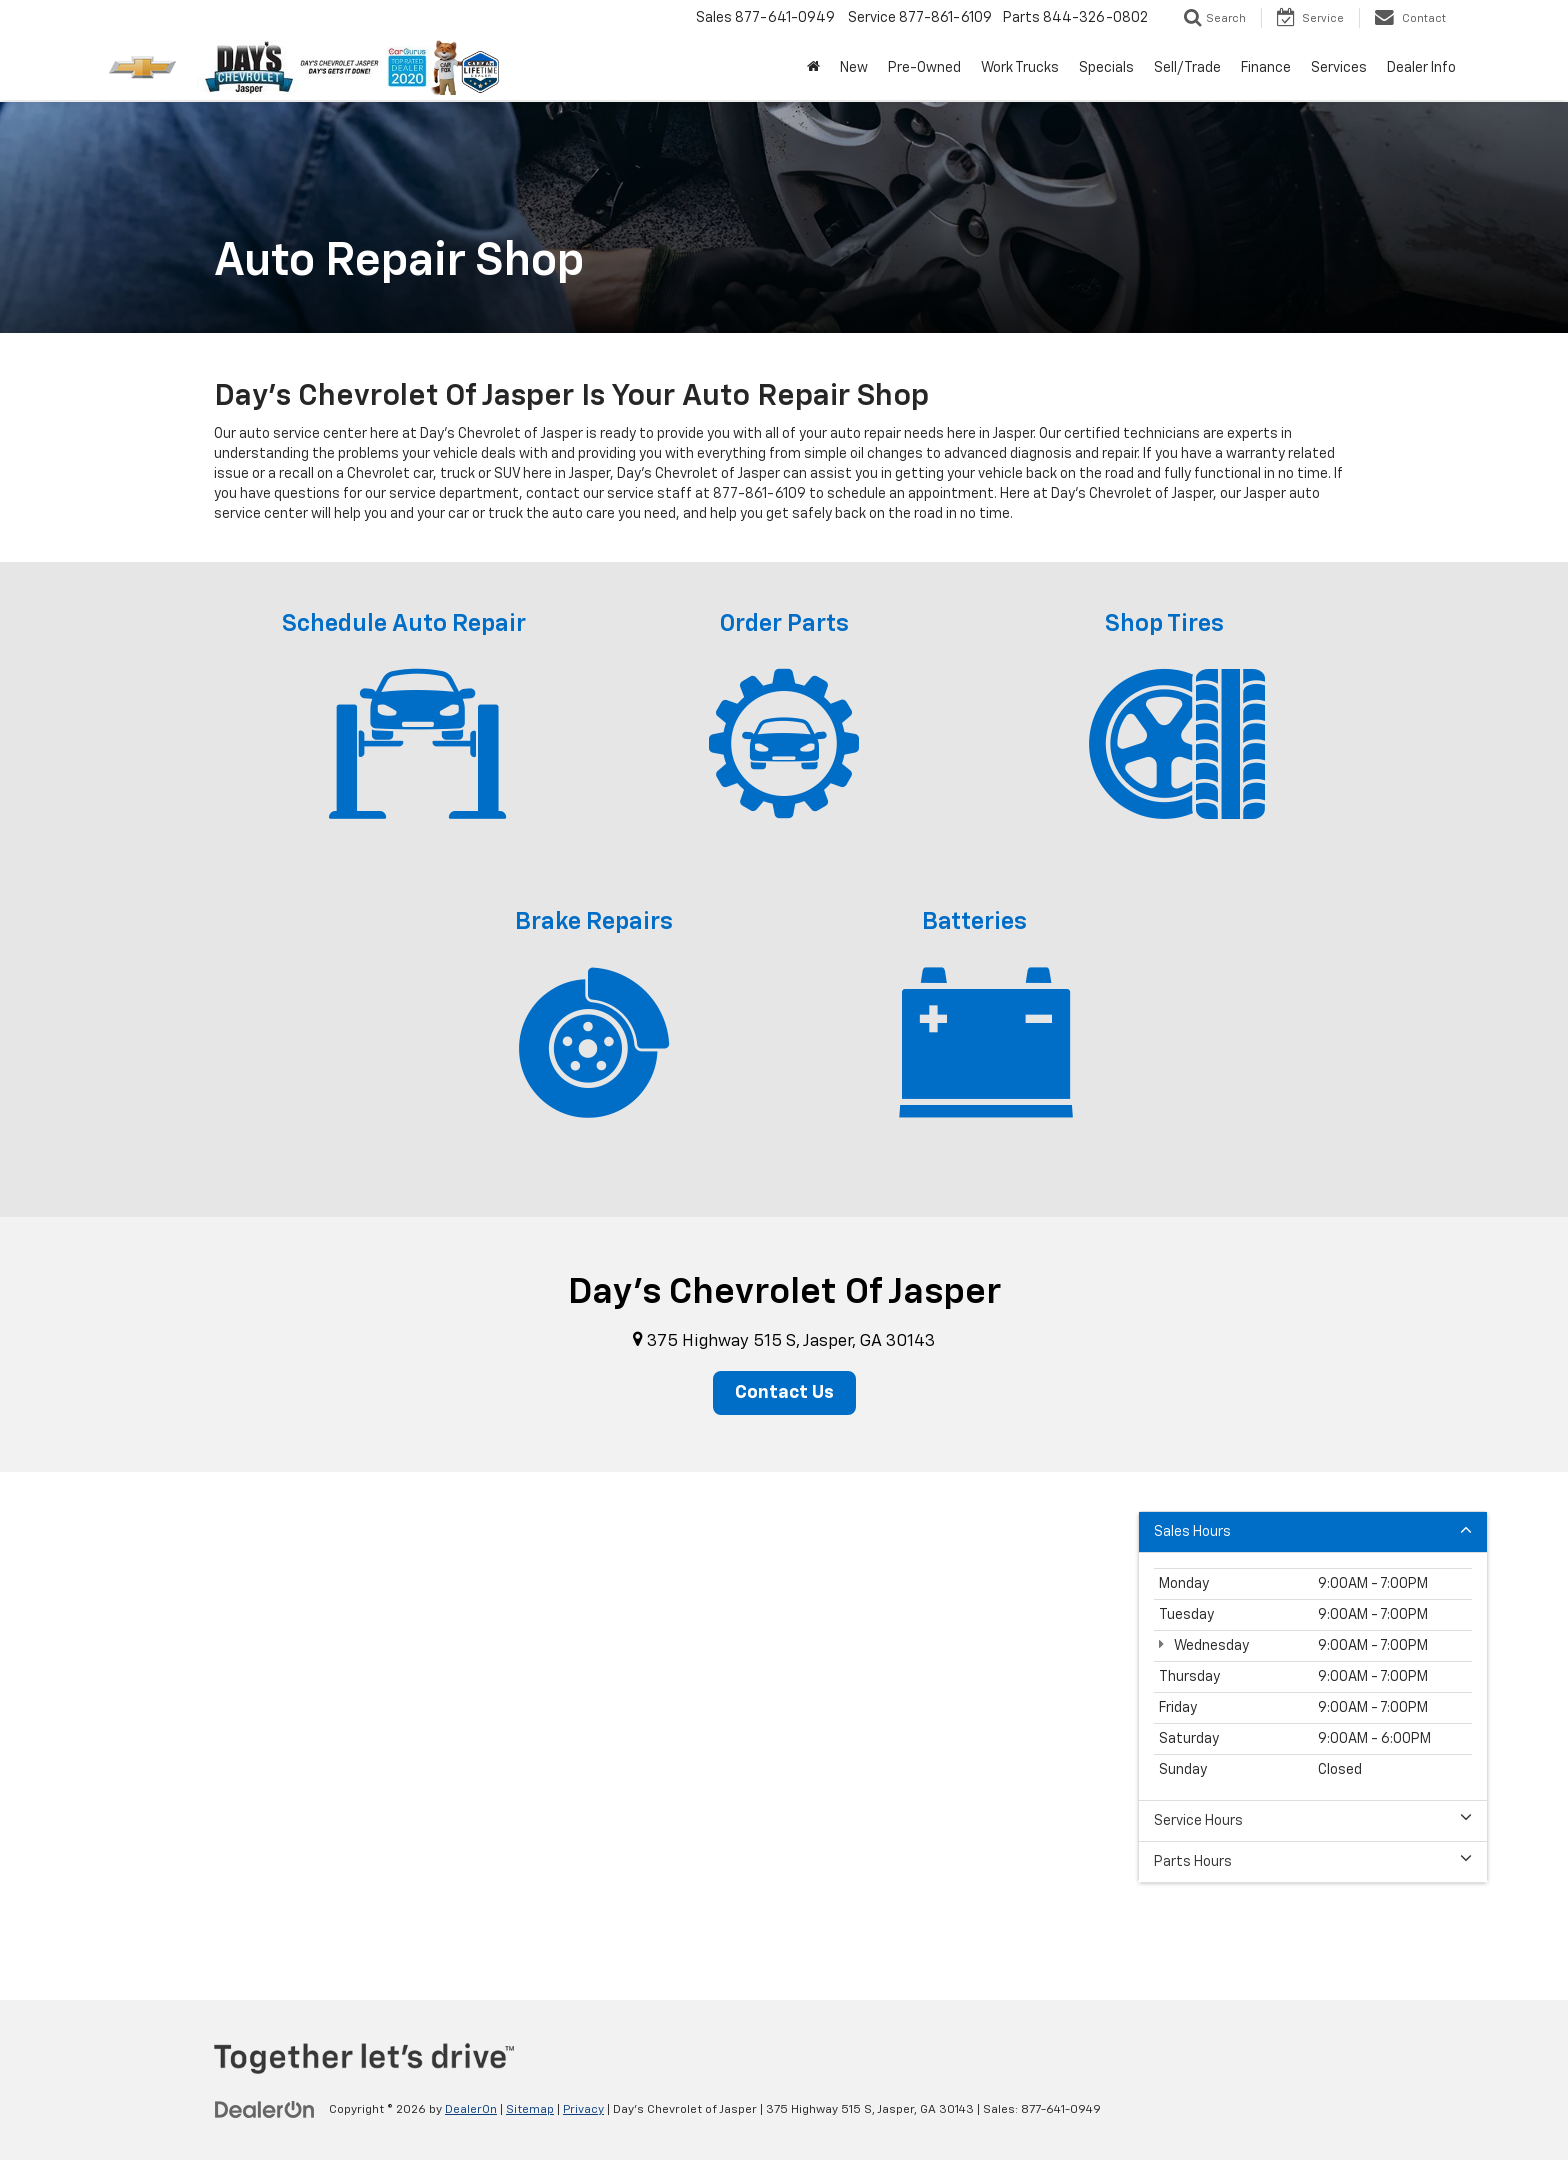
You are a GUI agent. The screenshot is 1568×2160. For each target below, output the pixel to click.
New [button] (854, 68)
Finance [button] (1266, 68)
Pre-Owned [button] (924, 68)
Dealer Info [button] (1421, 68)
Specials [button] (1106, 68)
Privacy (583, 2110)
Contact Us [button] (784, 1393)
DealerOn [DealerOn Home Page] (471, 2110)
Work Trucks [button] (1020, 68)
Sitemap (530, 2110)
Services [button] (1339, 68)
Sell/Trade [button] (1187, 68)
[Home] (813, 68)
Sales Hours (1313, 1530)
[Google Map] (784, 1722)
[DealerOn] (265, 2109)
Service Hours (1313, 1819)
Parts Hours (1313, 1860)
